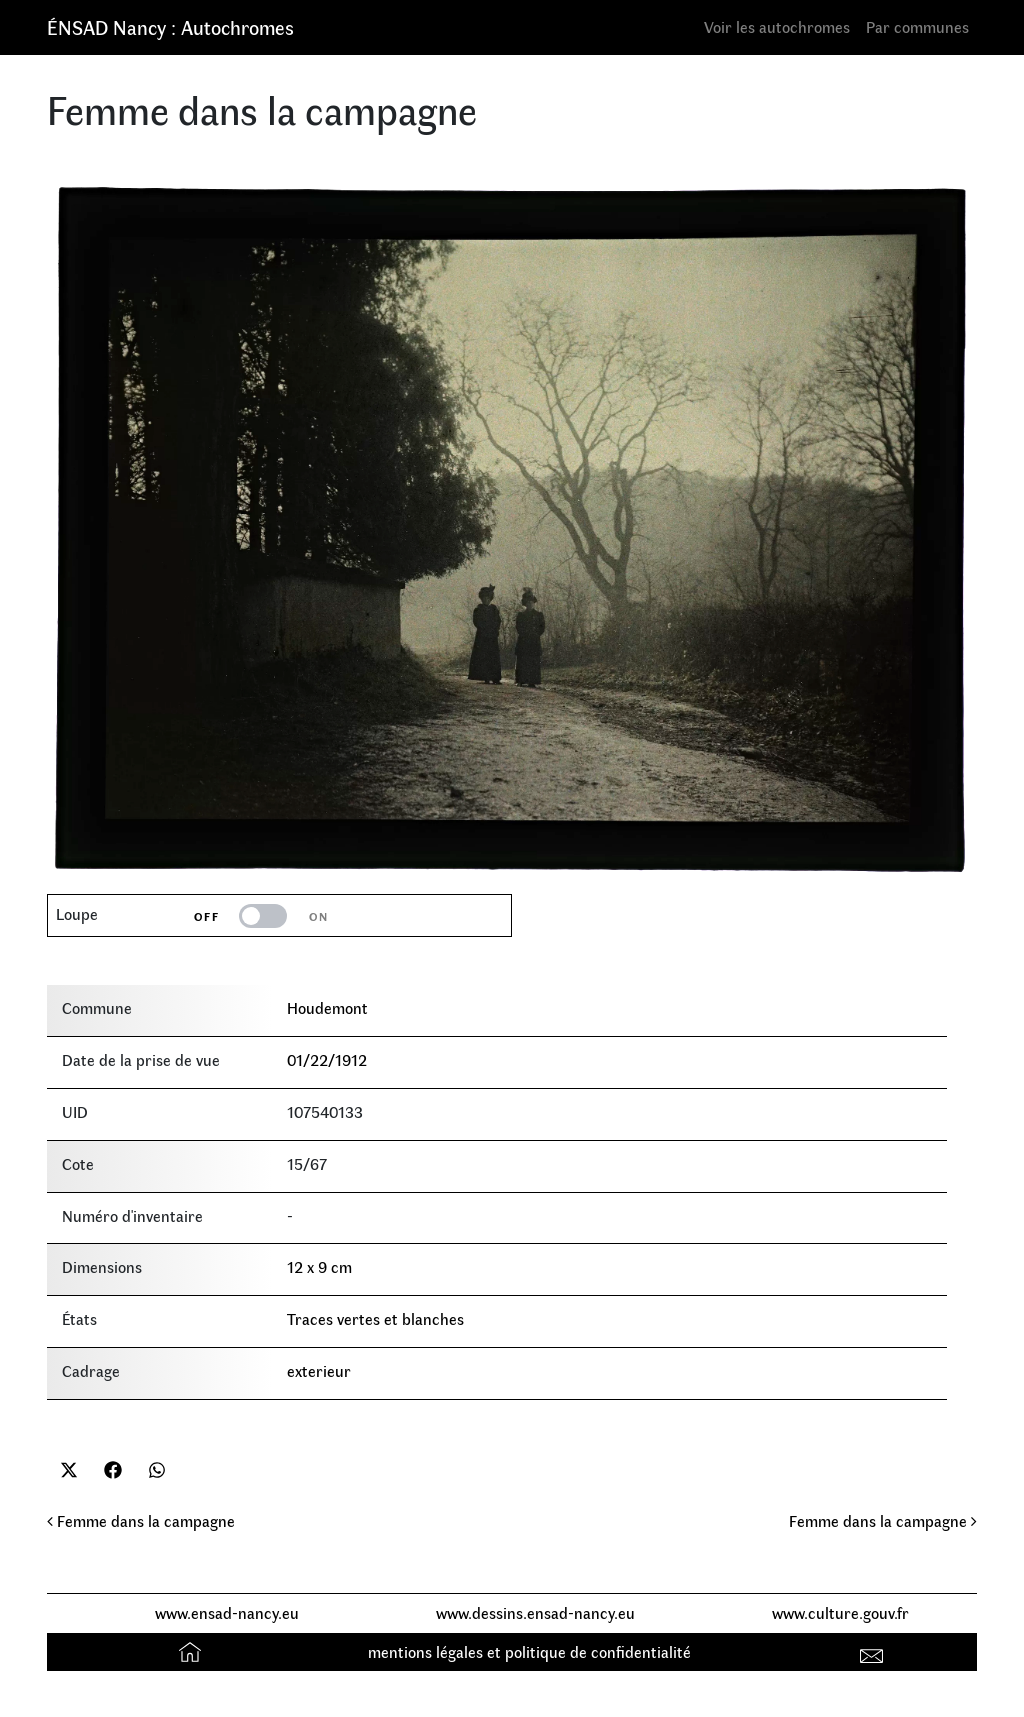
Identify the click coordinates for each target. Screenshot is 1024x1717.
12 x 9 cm (319, 1266)
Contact (874, 1651)
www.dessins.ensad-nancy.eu (535, 1612)
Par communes (917, 26)
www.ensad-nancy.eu (227, 1612)
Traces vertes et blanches (375, 1318)
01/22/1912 (327, 1059)
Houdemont (327, 1007)
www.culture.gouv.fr (840, 1612)
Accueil (192, 1651)
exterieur (319, 1370)
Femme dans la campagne (141, 1520)
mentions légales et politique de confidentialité (529, 1651)
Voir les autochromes (777, 26)
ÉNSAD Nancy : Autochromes (170, 26)
